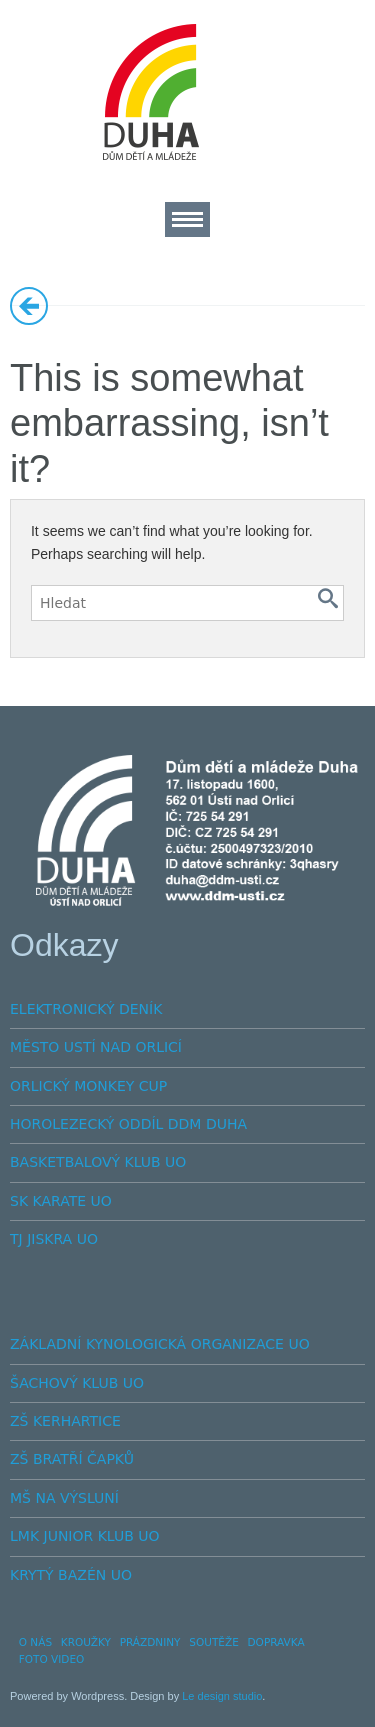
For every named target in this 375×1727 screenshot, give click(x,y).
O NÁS (35, 1642)
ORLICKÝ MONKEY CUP (88, 1086)
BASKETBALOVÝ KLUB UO (98, 1162)
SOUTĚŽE (214, 1642)
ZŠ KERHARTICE (65, 1421)
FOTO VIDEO (52, 1659)
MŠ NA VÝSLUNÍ (64, 1498)
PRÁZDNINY (150, 1642)
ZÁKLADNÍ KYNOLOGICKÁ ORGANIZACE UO (160, 1344)
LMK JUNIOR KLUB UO (85, 1536)
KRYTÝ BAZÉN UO (71, 1575)
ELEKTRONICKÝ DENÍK (86, 1009)
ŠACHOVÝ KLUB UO (77, 1383)
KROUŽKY (86, 1642)
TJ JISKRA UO (54, 1239)
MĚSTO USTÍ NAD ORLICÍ (96, 1047)
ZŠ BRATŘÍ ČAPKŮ (72, 1459)
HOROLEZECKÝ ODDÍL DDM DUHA (128, 1124)
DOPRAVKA (276, 1642)
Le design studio (222, 1696)
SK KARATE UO (61, 1201)
